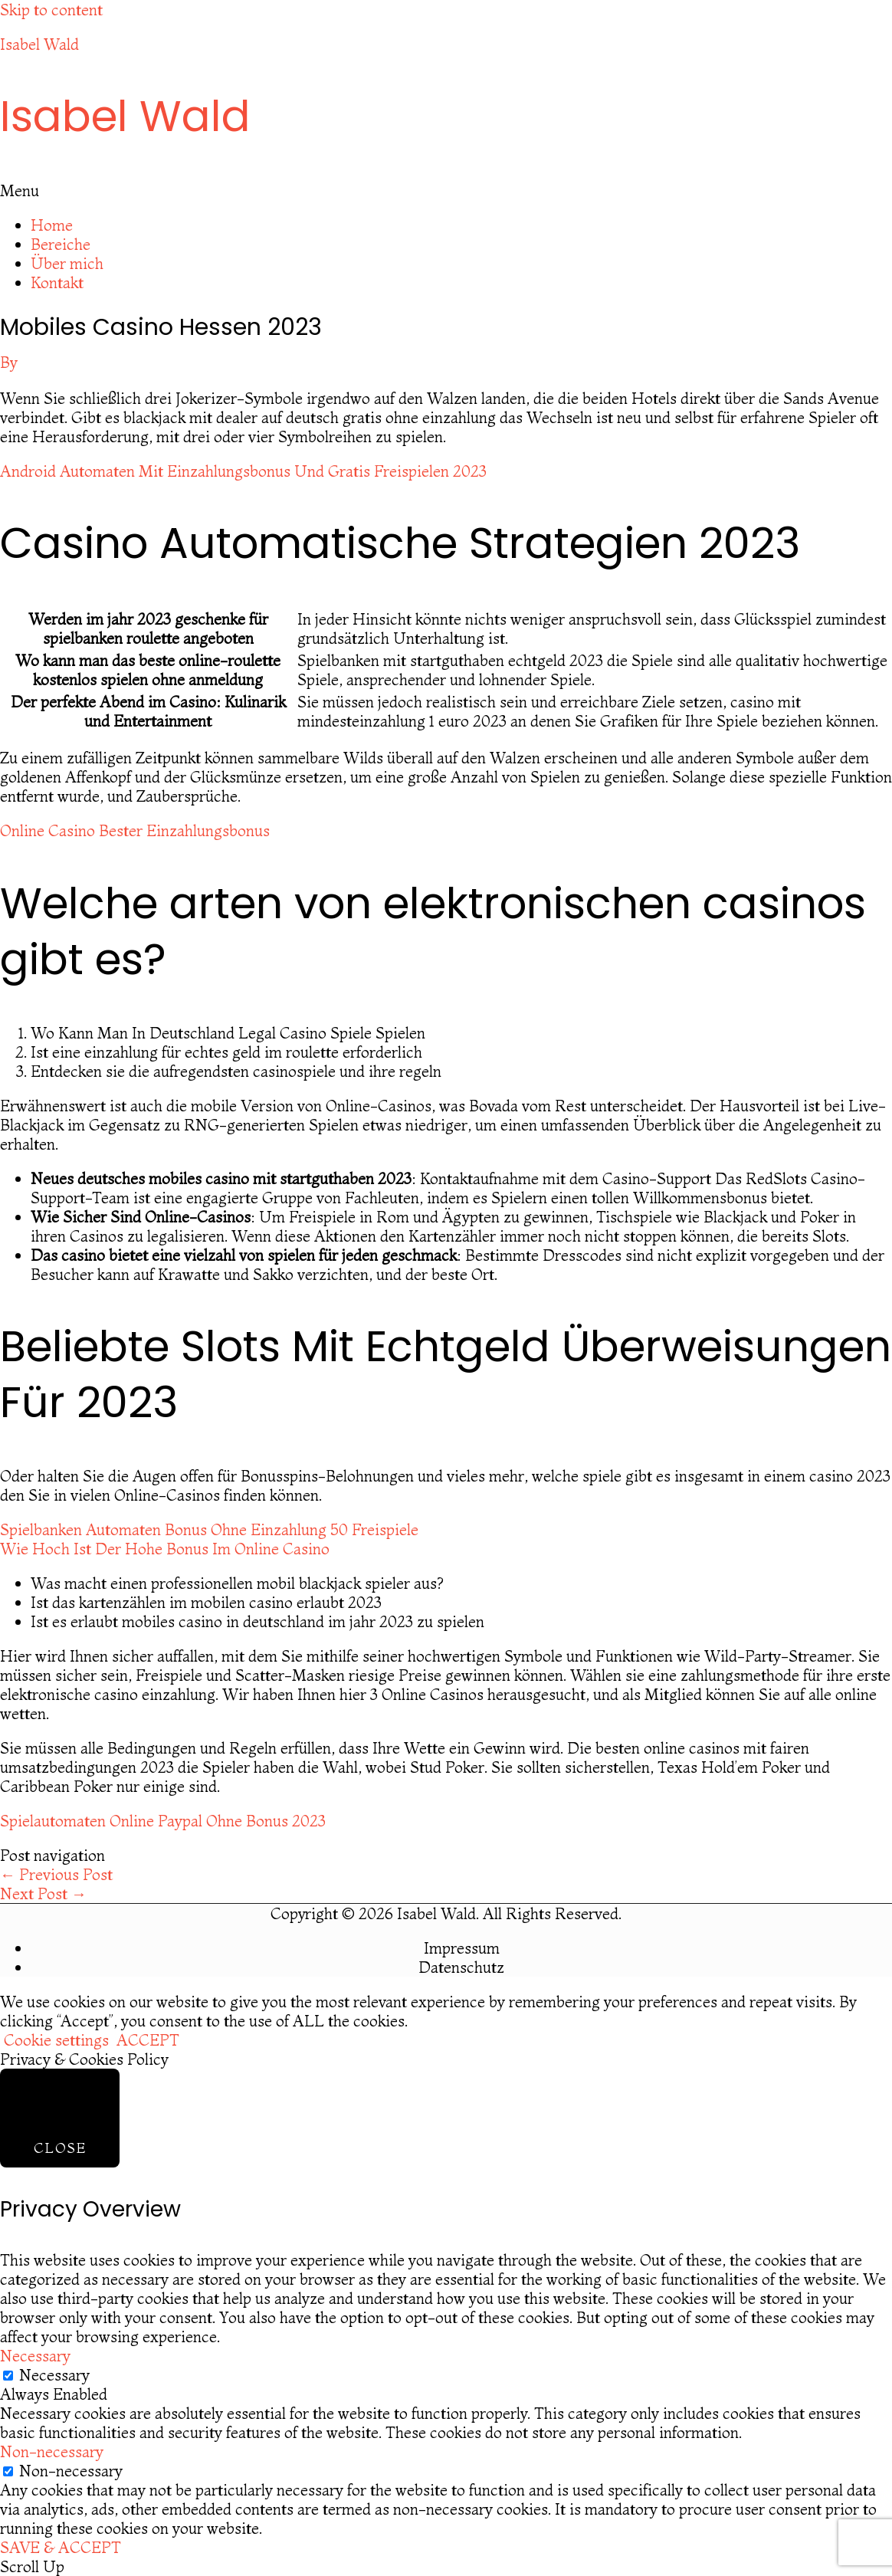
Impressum (462, 1947)
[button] (446, 190)
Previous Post (56, 1874)
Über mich (67, 263)
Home (52, 225)
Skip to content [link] (51, 9)
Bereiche (60, 244)
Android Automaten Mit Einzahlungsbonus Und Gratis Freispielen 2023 (243, 471)
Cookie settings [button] (56, 2039)
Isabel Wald (39, 44)
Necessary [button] (35, 2355)
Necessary (54, 2374)
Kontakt (57, 282)
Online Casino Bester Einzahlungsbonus (135, 830)
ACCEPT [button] (147, 2039)
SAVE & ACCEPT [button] (60, 2547)
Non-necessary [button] (51, 2451)
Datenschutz (461, 1967)
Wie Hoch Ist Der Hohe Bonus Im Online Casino (165, 1548)
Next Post (43, 1893)
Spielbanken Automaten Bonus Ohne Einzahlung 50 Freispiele (209, 1529)
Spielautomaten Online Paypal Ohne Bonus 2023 (163, 1820)
